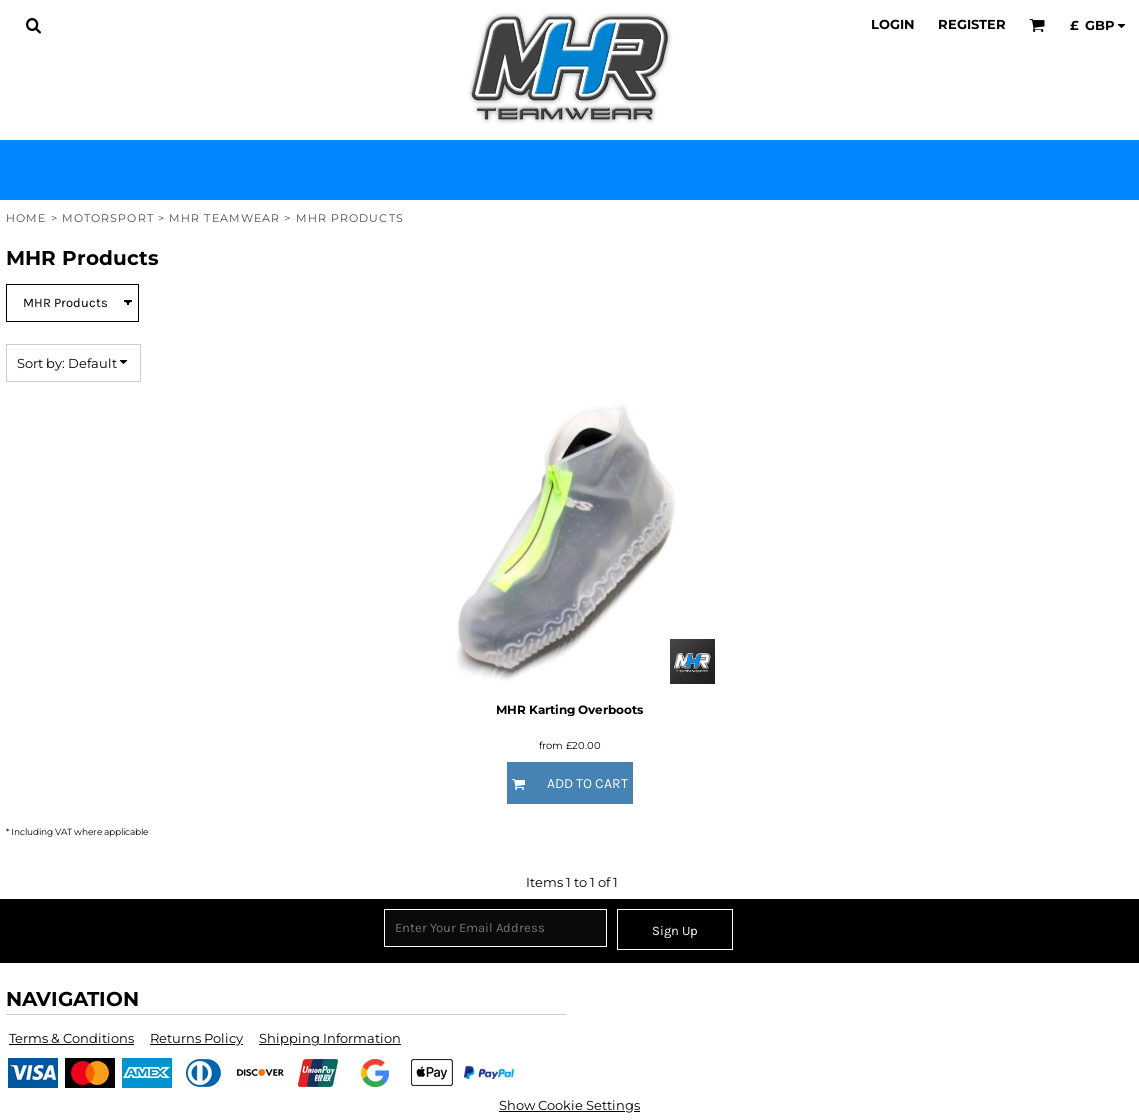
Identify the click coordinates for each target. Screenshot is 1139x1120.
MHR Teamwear (224, 218)
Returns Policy (196, 1038)
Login (893, 24)
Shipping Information (330, 1038)
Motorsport (108, 218)
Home (26, 218)
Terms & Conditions (71, 1038)
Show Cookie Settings (569, 1105)
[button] (33, 25)
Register (972, 24)
